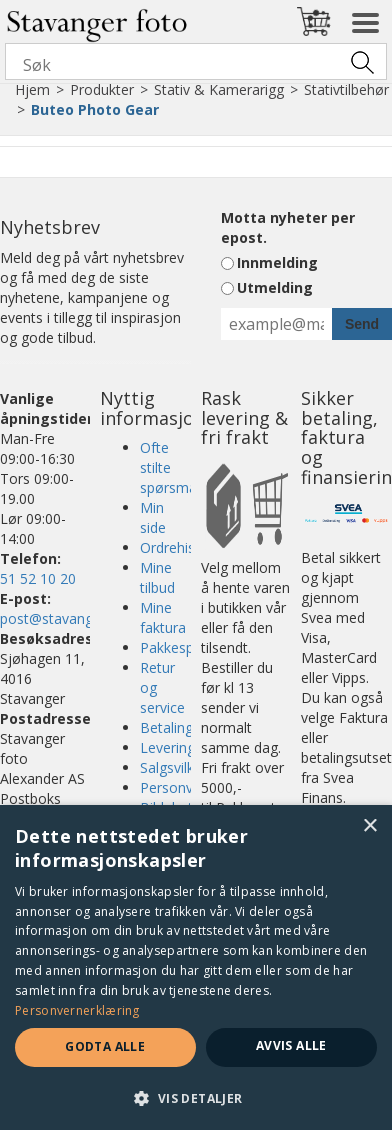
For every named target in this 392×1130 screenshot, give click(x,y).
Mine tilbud (157, 577)
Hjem (32, 89)
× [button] (369, 826)
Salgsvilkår (173, 767)
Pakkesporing (183, 647)
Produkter (102, 89)
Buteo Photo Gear (95, 109)
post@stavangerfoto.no (77, 618)
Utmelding (275, 287)
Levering (167, 747)
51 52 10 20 (38, 578)
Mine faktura (163, 617)
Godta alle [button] (105, 1046)
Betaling (166, 727)
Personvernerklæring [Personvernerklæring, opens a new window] (77, 1010)
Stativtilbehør (346, 89)
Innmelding (277, 262)
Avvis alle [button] (291, 1045)
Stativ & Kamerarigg (219, 89)
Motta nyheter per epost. (288, 227)
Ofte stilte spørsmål (170, 467)
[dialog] (196, 967)
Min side (153, 517)
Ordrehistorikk (185, 547)
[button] (196, 1097)
